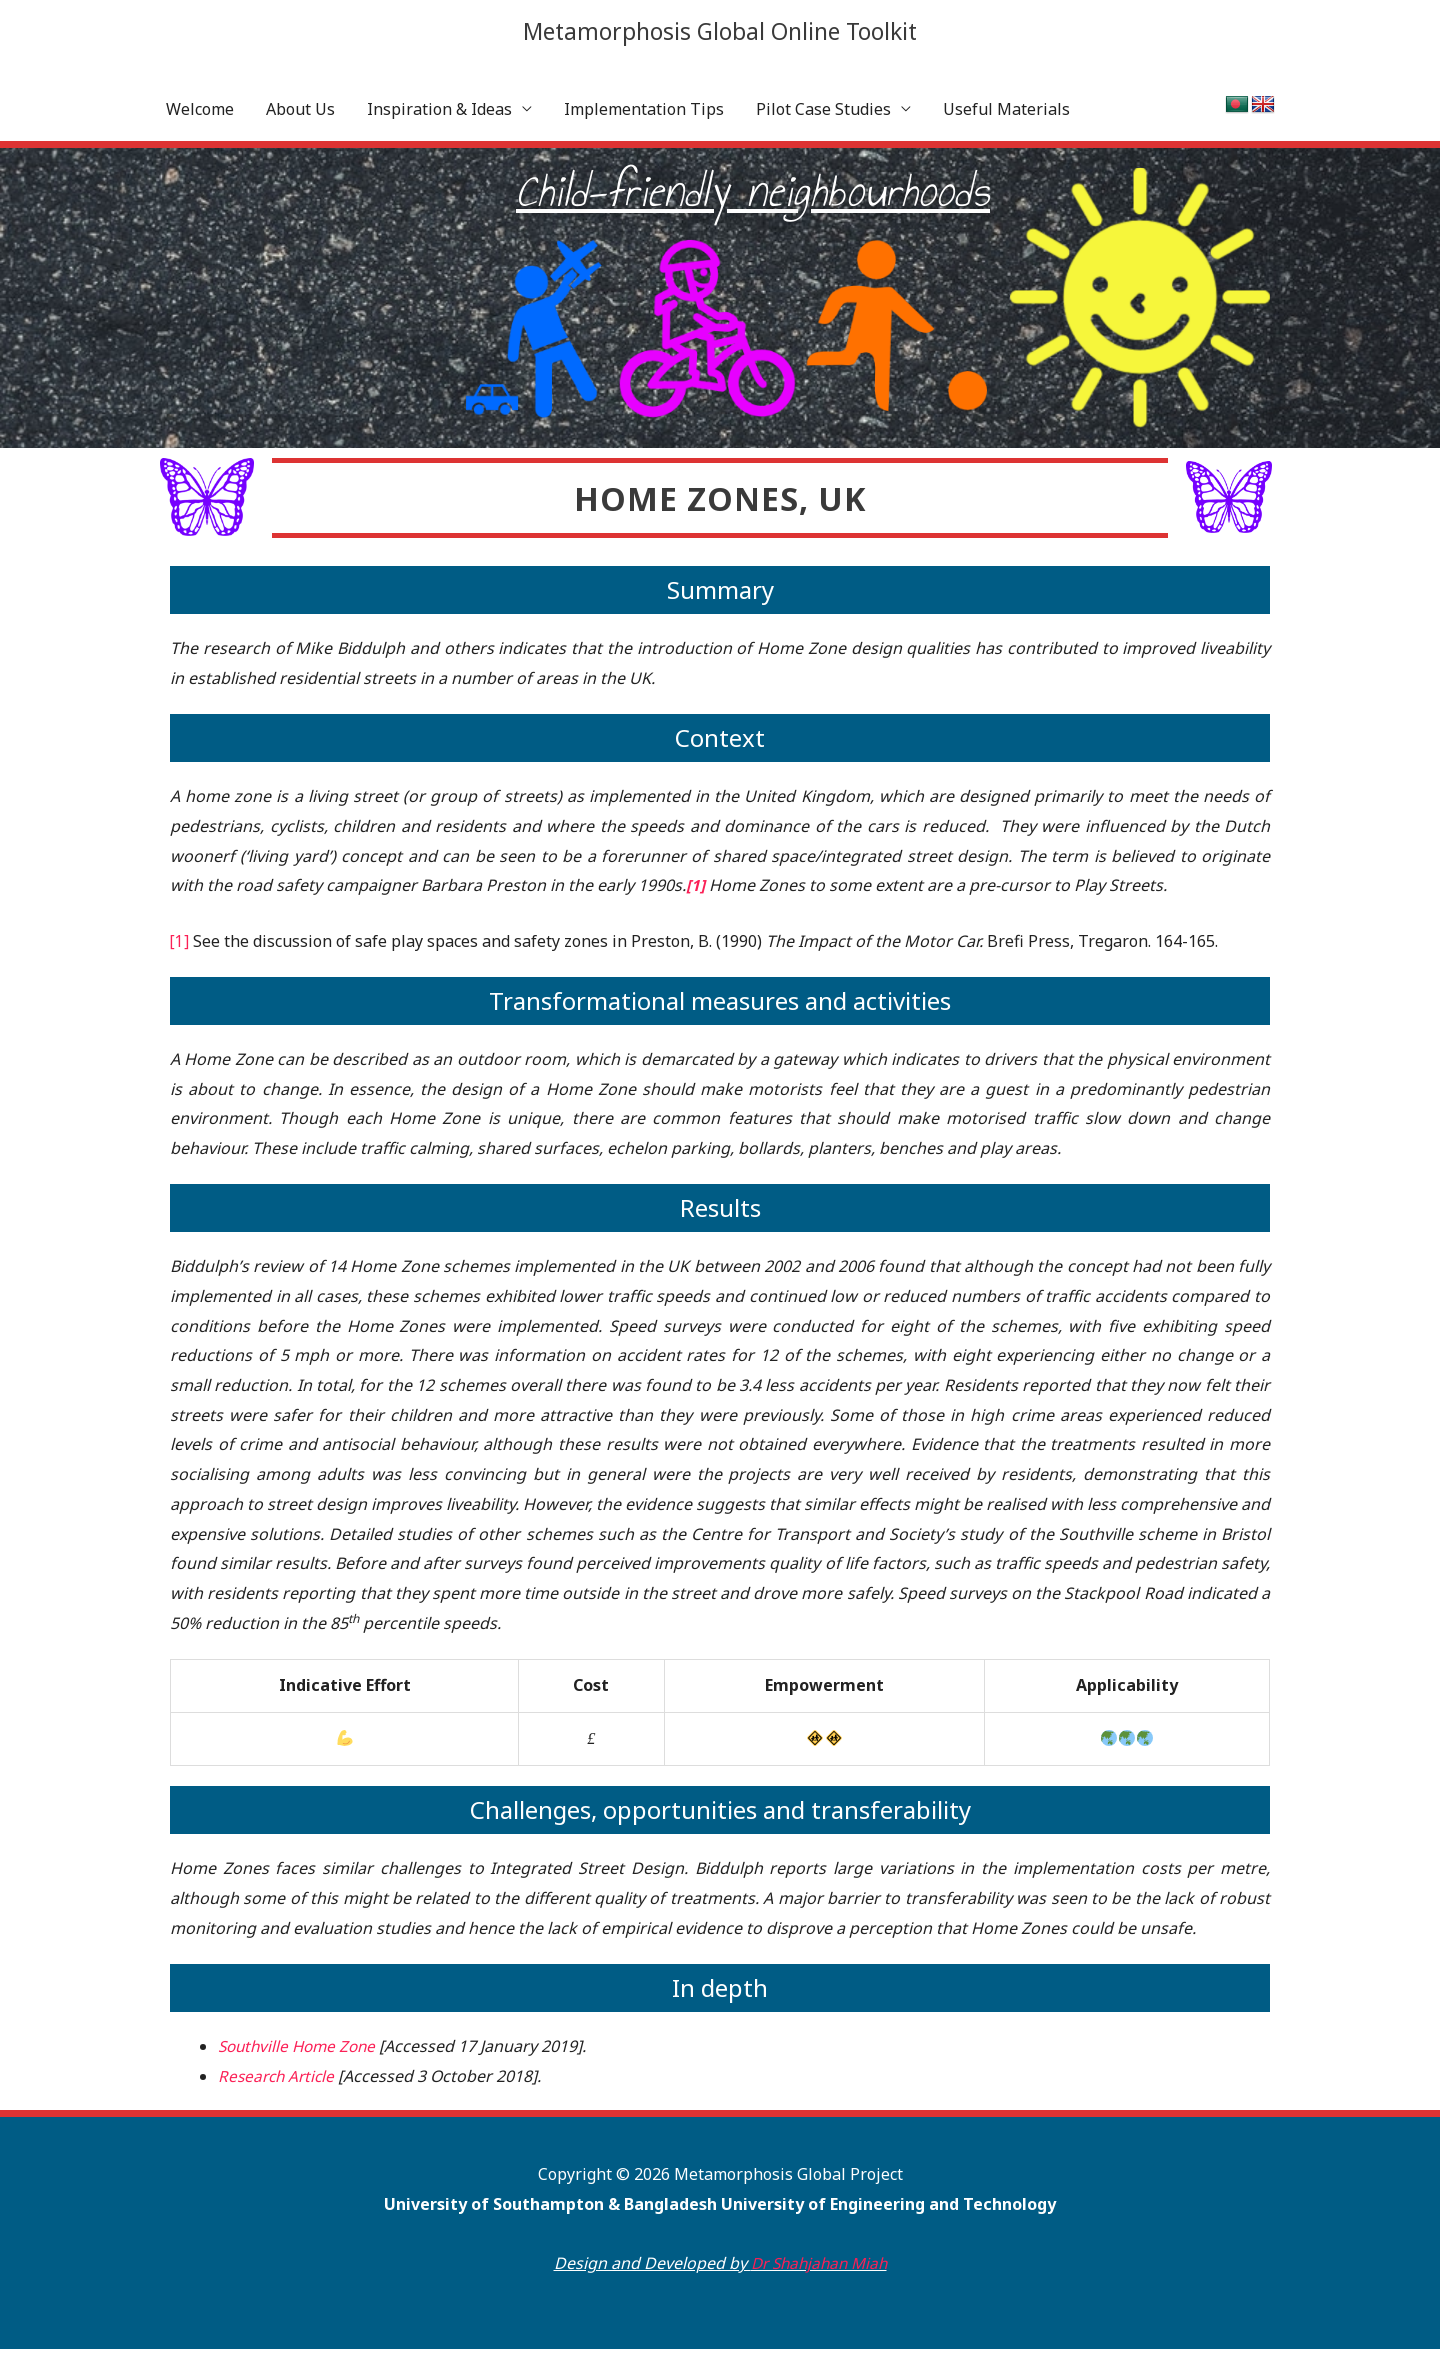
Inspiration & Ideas (439, 114)
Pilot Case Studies (823, 114)
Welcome (200, 114)
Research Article (279, 2080)
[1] (180, 945)
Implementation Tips (644, 114)
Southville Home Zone (301, 2051)
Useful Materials (1006, 114)
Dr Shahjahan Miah (818, 2268)
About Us (300, 114)
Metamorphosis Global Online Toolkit (720, 32)
